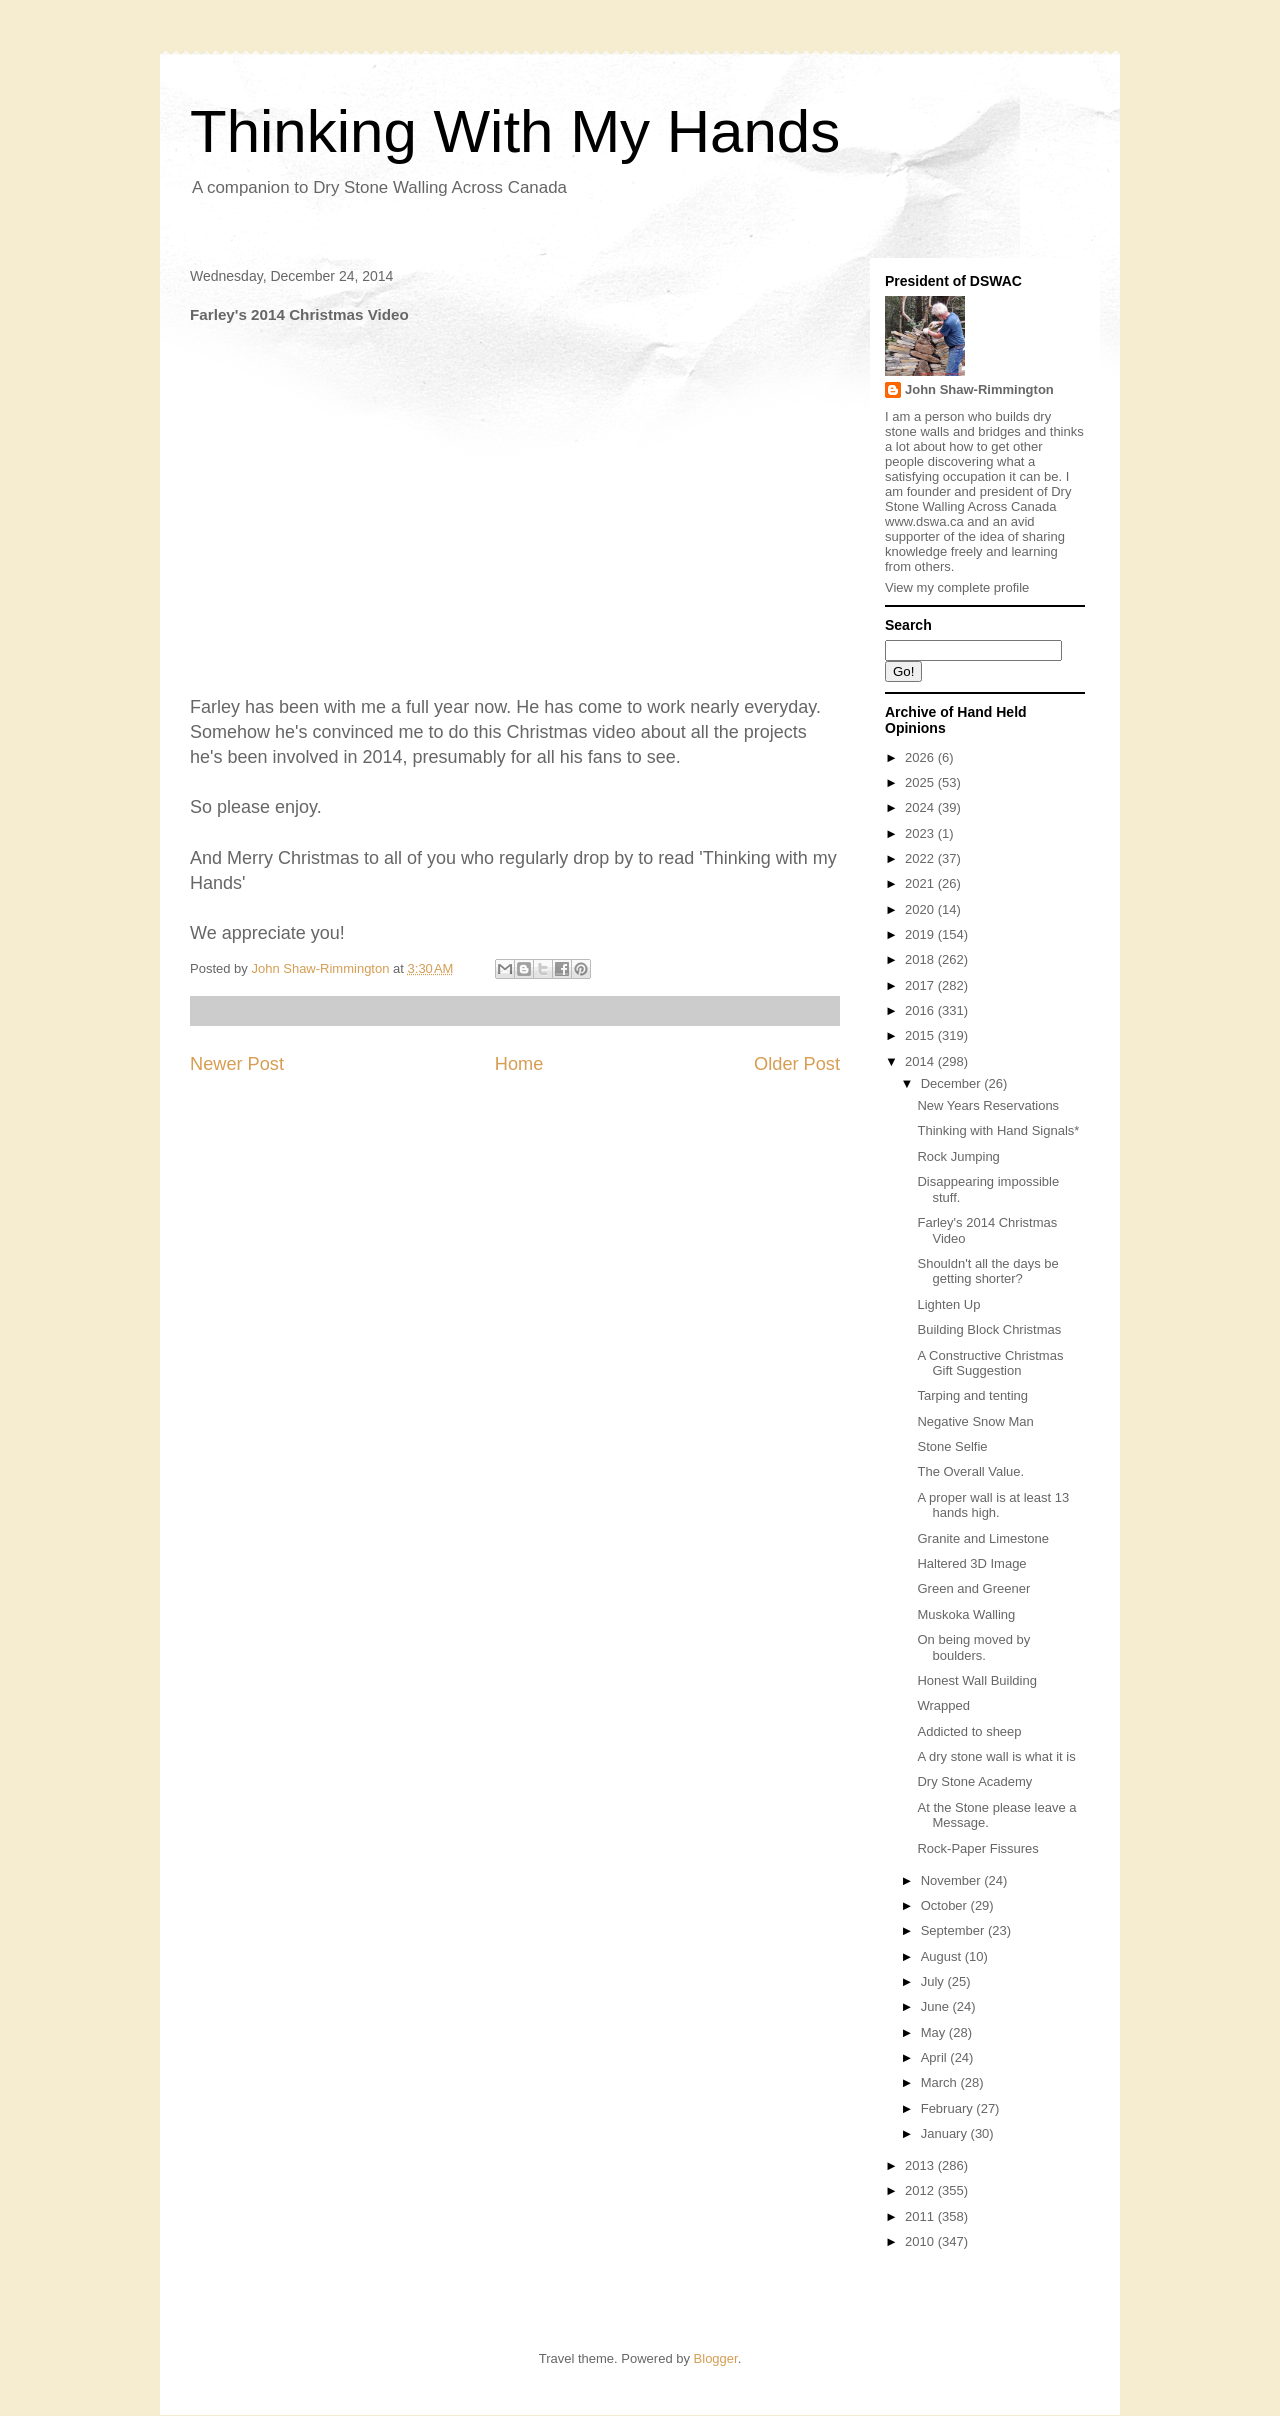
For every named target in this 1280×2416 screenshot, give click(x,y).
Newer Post (237, 1064)
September (954, 1930)
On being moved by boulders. (973, 1647)
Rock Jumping (958, 1156)
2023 (921, 833)
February (949, 2108)
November (953, 1880)
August (943, 1956)
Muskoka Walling (966, 1614)
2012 (921, 2190)
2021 (921, 883)
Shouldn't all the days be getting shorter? (987, 1271)
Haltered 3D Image (971, 1563)
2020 (921, 909)
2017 (921, 985)
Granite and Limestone (983, 1538)
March (941, 2082)
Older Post (797, 1064)
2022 (921, 858)
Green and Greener (973, 1588)
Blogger (716, 2358)
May (935, 2032)
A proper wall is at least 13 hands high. (993, 1505)
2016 (921, 1010)
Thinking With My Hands (515, 131)
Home (519, 1064)
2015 (921, 1035)
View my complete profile (957, 587)
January (946, 2133)
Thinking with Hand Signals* (998, 1130)
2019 (921, 934)
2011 (921, 2216)
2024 (921, 807)
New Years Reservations (988, 1105)
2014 (921, 1061)
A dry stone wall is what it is (996, 1756)
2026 (921, 757)
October (946, 1905)
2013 (921, 2165)
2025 (921, 782)
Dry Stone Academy (974, 1781)
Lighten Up (948, 1304)
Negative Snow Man (975, 1421)
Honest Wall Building (976, 1680)
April (936, 2057)
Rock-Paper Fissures (977, 1848)
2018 (921, 959)
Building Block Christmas (989, 1329)
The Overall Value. (970, 1471)
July (934, 1981)
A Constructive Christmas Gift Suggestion (990, 1363)
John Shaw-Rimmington (979, 389)
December (953, 1083)
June (937, 2006)
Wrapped (943, 1705)
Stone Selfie (952, 1446)
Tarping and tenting (972, 1395)
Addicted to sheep (969, 1731)
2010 (921, 2241)
